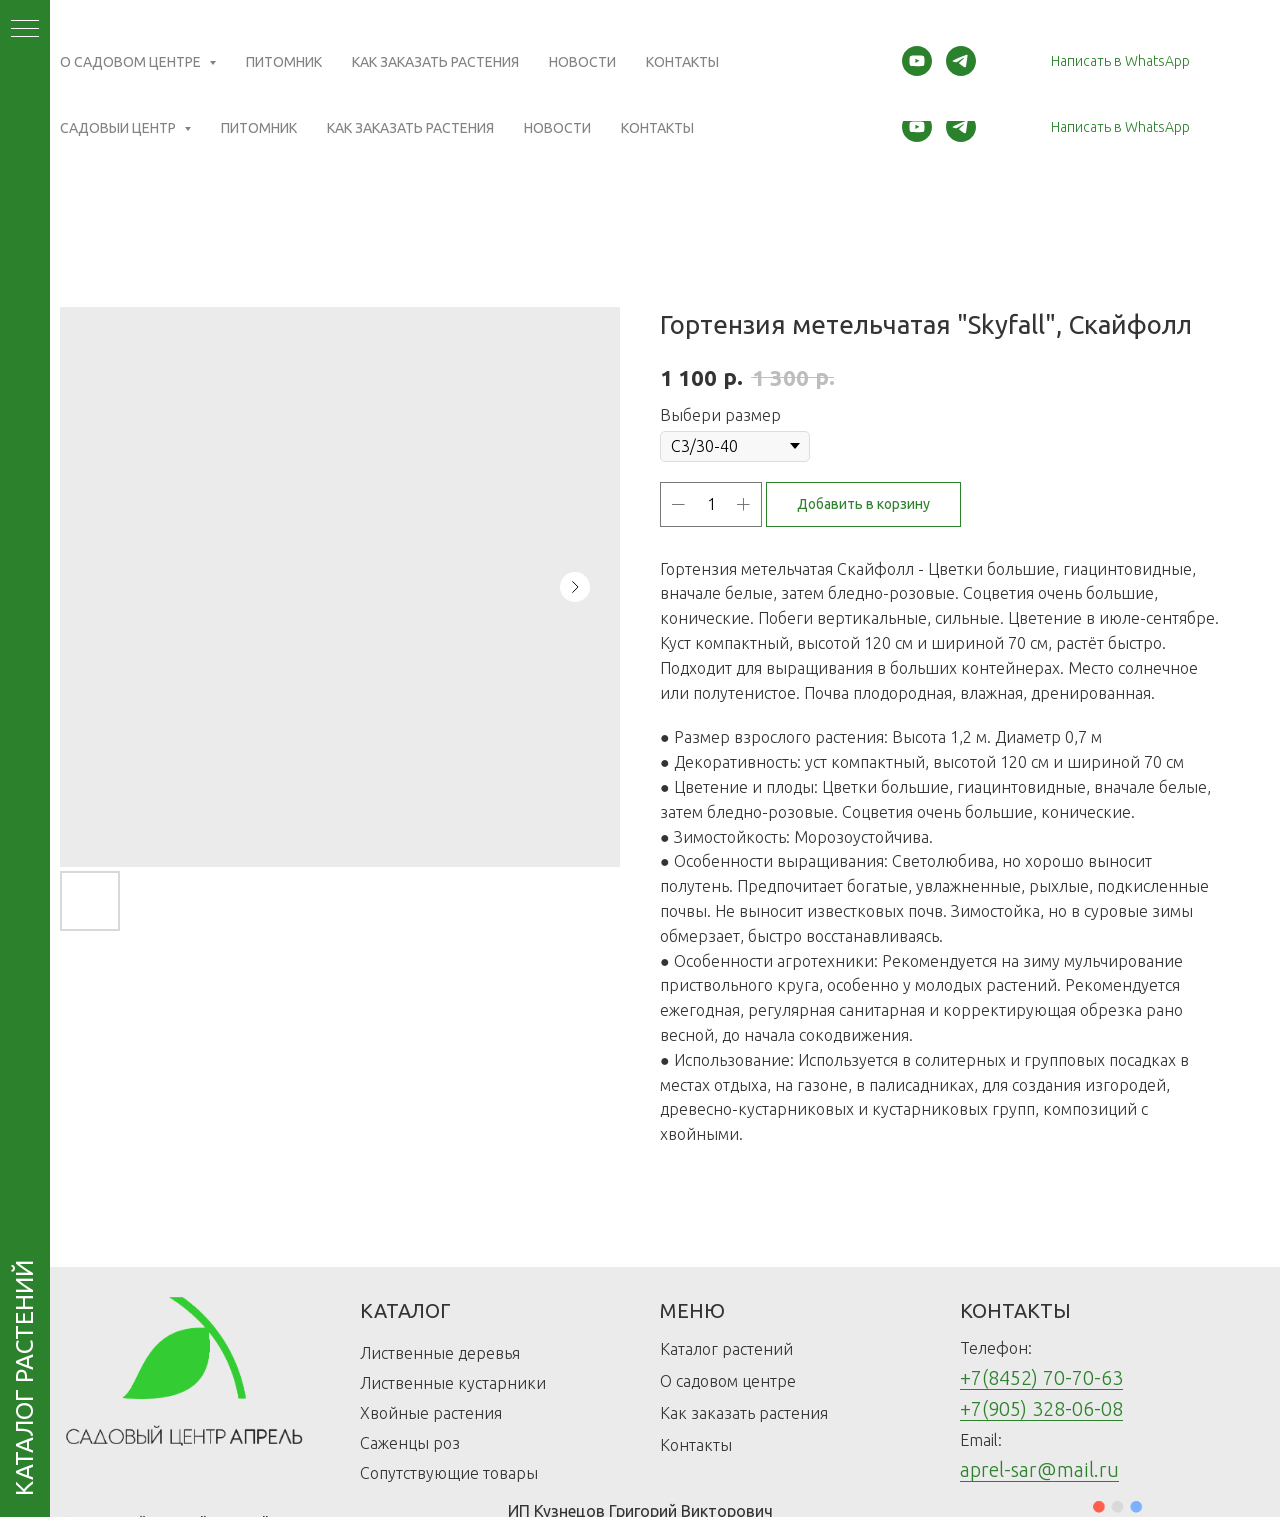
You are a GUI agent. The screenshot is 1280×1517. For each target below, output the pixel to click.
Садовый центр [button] (119, 128)
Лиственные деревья (440, 1353)
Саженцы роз (410, 1443)
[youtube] (917, 127)
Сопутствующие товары (449, 1473)
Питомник (259, 128)
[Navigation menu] (25, 30)
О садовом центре (728, 1381)
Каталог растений (726, 1349)
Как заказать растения (410, 128)
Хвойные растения (431, 1413)
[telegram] (961, 127)
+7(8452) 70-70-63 (1041, 1377)
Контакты (657, 128)
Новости (557, 128)
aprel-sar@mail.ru (1039, 1469)
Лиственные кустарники (453, 1383)
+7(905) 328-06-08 (1041, 1408)
